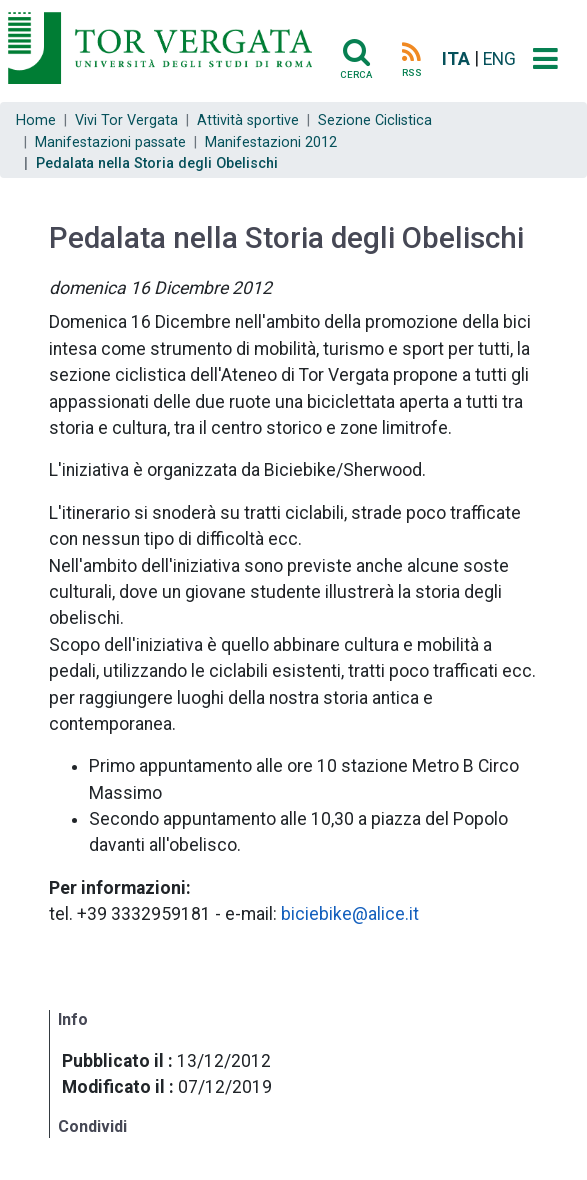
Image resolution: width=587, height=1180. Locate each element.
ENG (499, 59)
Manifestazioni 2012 (271, 142)
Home (36, 120)
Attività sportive (248, 120)
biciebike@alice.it (350, 914)
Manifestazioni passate (110, 142)
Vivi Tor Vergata (126, 120)
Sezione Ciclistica (375, 120)
